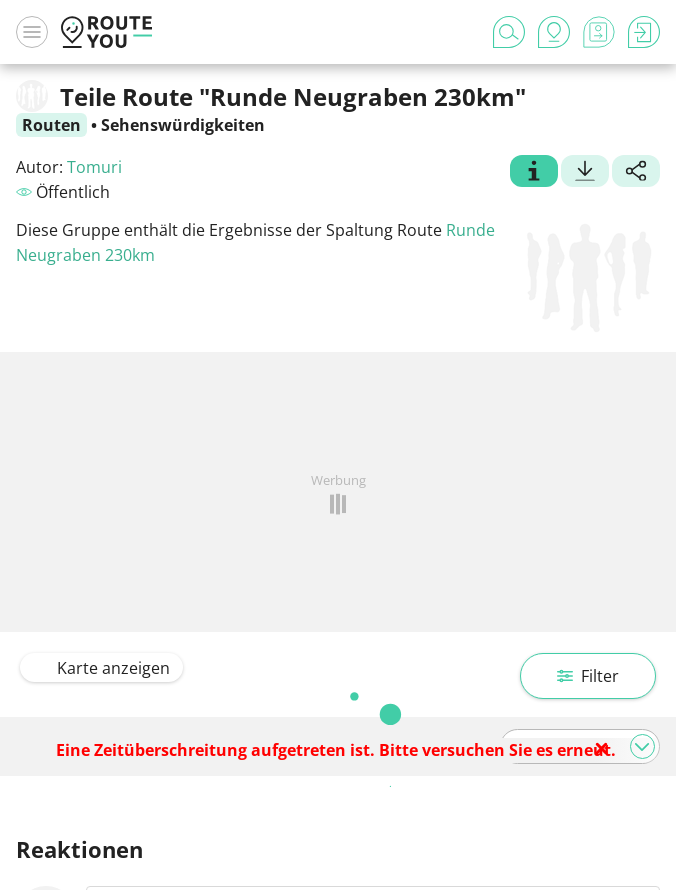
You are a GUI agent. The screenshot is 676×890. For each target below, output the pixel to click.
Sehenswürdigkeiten (183, 125)
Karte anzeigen (101, 668)
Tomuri (94, 167)
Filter (588, 676)
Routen (51, 125)
